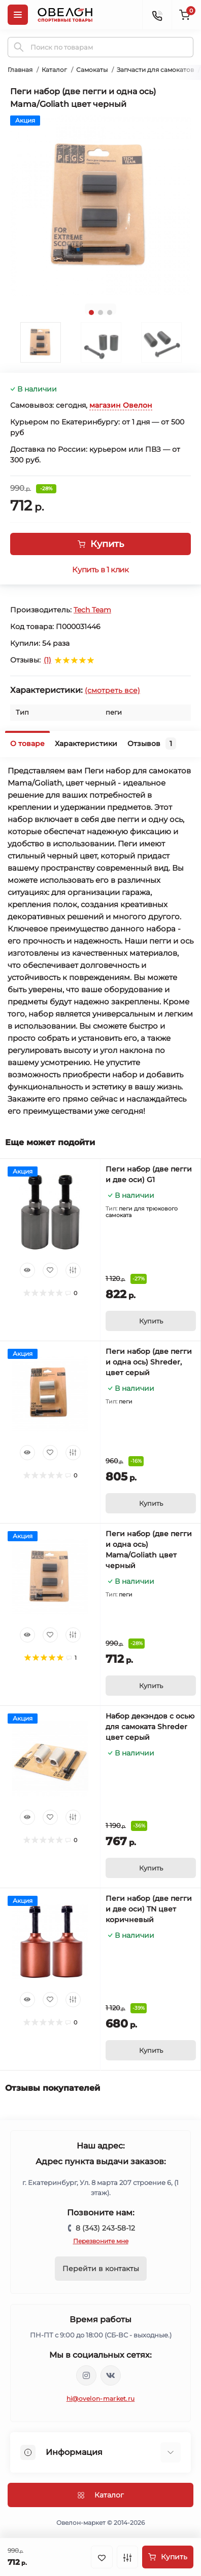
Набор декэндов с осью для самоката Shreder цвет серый (150, 1726)
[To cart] (151, 1321)
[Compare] (73, 1270)
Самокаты (92, 69)
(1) (47, 660)
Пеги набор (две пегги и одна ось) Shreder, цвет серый (149, 1362)
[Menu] (18, 15)
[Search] (19, 47)
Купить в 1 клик (100, 569)
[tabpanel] (100, 205)
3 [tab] (109, 312)
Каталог (54, 69)
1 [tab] (91, 312)
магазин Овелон (120, 405)
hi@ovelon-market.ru (100, 2398)
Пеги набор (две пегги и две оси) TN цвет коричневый (149, 1909)
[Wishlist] (50, 1270)
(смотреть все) (112, 690)
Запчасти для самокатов (155, 69)
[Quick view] (27, 1270)
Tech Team (92, 609)
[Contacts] (157, 14)
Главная (20, 69)
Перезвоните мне (100, 2241)
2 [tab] (100, 312)
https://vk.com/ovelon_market (110, 2375)
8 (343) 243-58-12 (105, 2228)
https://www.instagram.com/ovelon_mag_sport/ (86, 2375)
